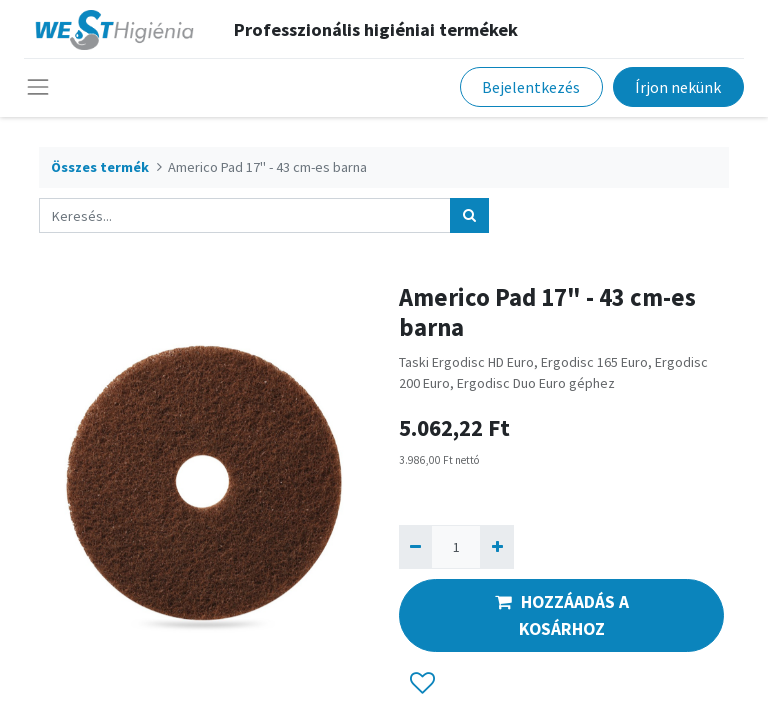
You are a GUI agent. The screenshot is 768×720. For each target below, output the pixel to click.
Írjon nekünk (678, 87)
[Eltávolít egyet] (415, 546)
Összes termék (100, 167)
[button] (422, 684)
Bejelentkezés (531, 87)
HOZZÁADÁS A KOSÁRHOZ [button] (562, 615)
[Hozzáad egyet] (496, 546)
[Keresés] (469, 215)
